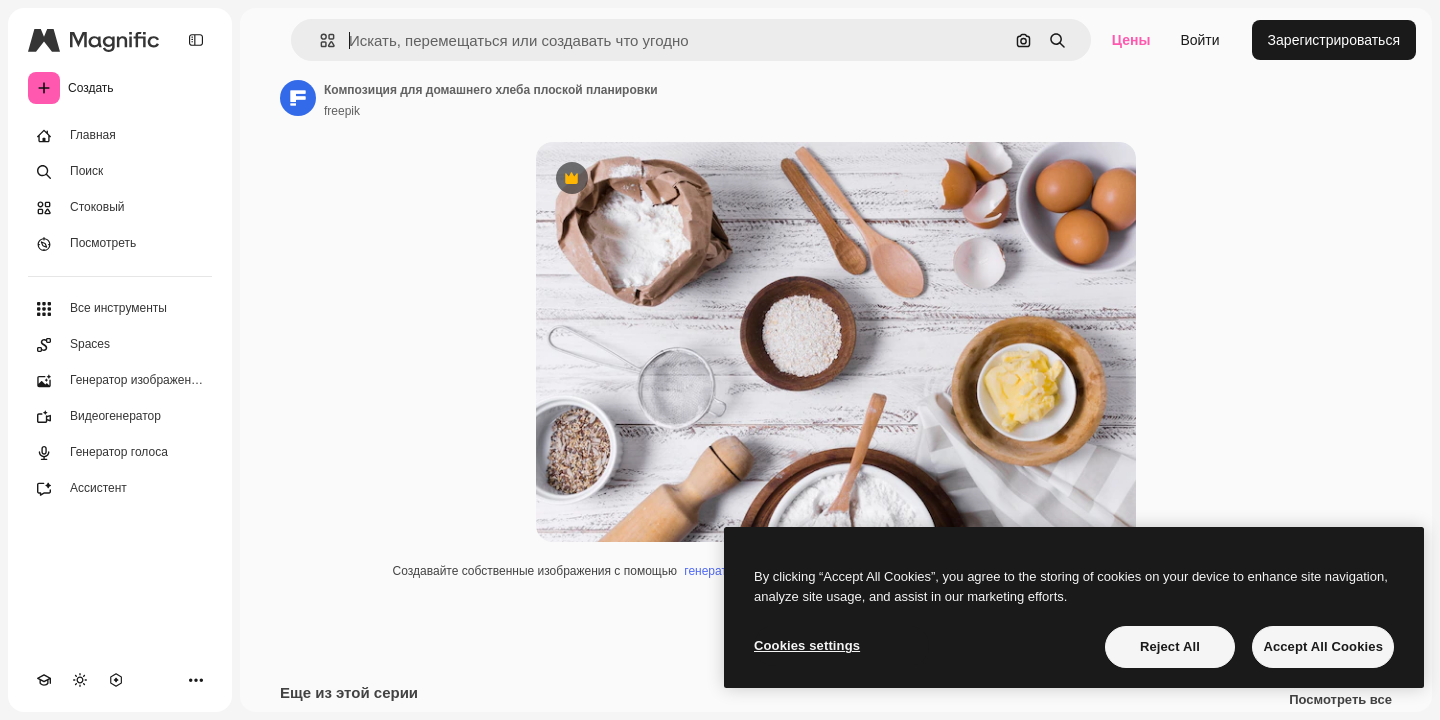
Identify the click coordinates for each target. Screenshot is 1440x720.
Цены (1131, 40)
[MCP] (116, 680)
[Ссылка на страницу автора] (298, 98)
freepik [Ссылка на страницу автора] (342, 111)
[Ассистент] (120, 489)
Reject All (1170, 646)
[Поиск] (120, 172)
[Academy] (44, 680)
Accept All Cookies (1323, 646)
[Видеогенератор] (120, 417)
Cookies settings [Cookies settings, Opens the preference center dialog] (807, 645)
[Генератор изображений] (120, 381)
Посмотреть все (1340, 700)
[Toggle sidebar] (196, 40)
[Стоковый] (120, 208)
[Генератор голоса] (120, 453)
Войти (1199, 40)
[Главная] (120, 136)
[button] (319, 40)
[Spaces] (120, 345)
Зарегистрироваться (1334, 40)
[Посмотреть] (120, 244)
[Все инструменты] (120, 309)
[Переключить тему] (80, 680)
